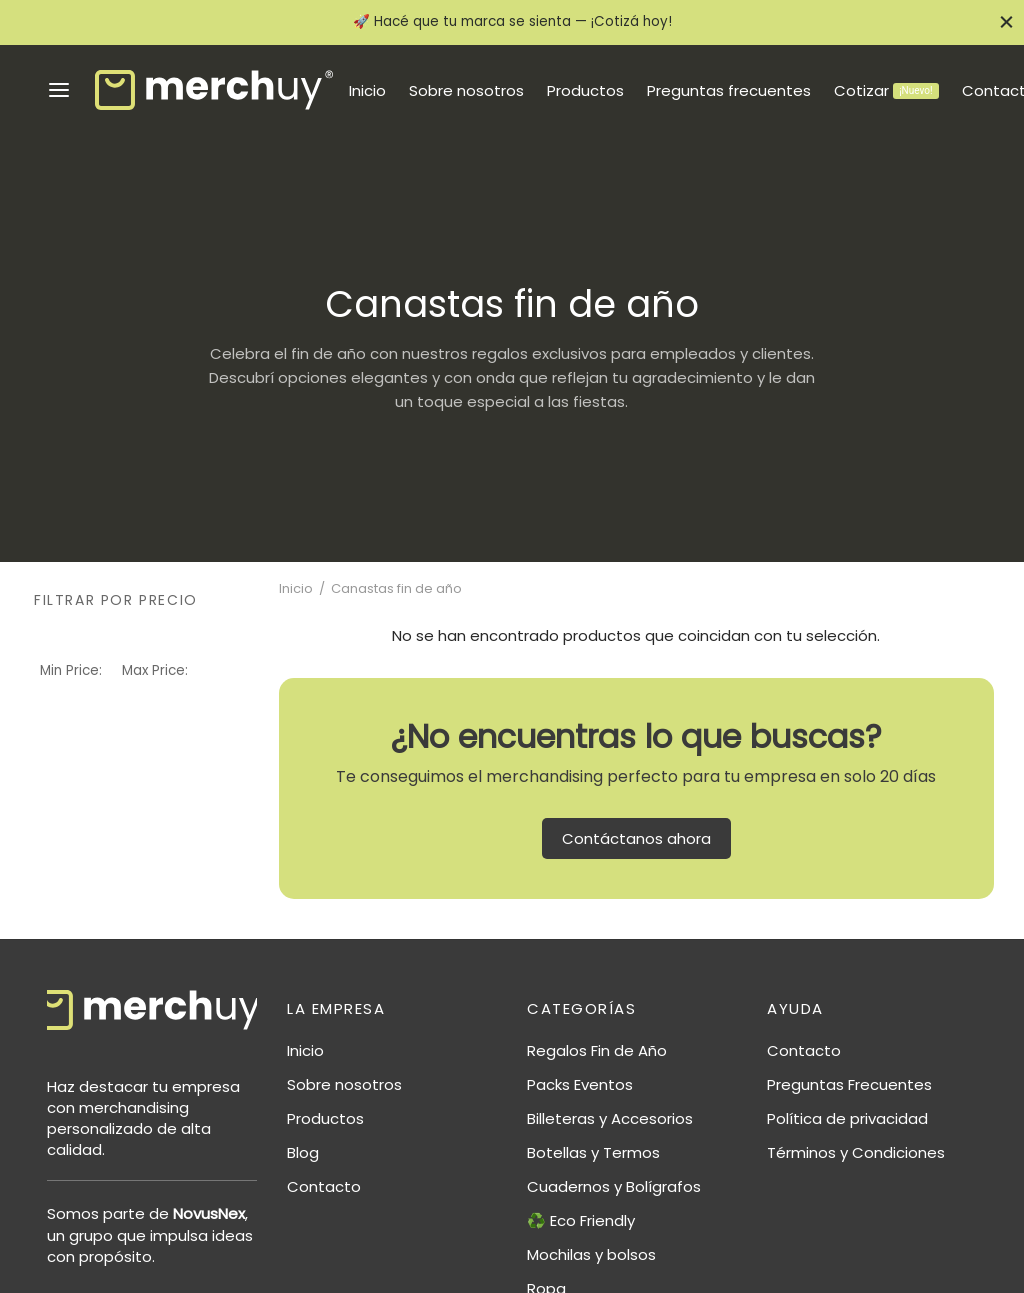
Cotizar (886, 90)
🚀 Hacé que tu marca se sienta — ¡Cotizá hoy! (512, 21)
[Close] (1006, 22)
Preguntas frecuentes (729, 90)
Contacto (324, 1186)
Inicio (367, 90)
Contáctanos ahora (636, 838)
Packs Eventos (580, 1084)
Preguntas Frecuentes (849, 1084)
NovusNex (209, 1213)
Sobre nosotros (466, 90)
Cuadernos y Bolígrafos (614, 1186)
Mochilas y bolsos (591, 1254)
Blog (303, 1152)
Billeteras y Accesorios (610, 1118)
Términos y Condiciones (856, 1152)
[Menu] (59, 90)
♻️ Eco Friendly (581, 1220)
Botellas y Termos (593, 1152)
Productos (585, 90)
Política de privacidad (847, 1118)
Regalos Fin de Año (597, 1050)
